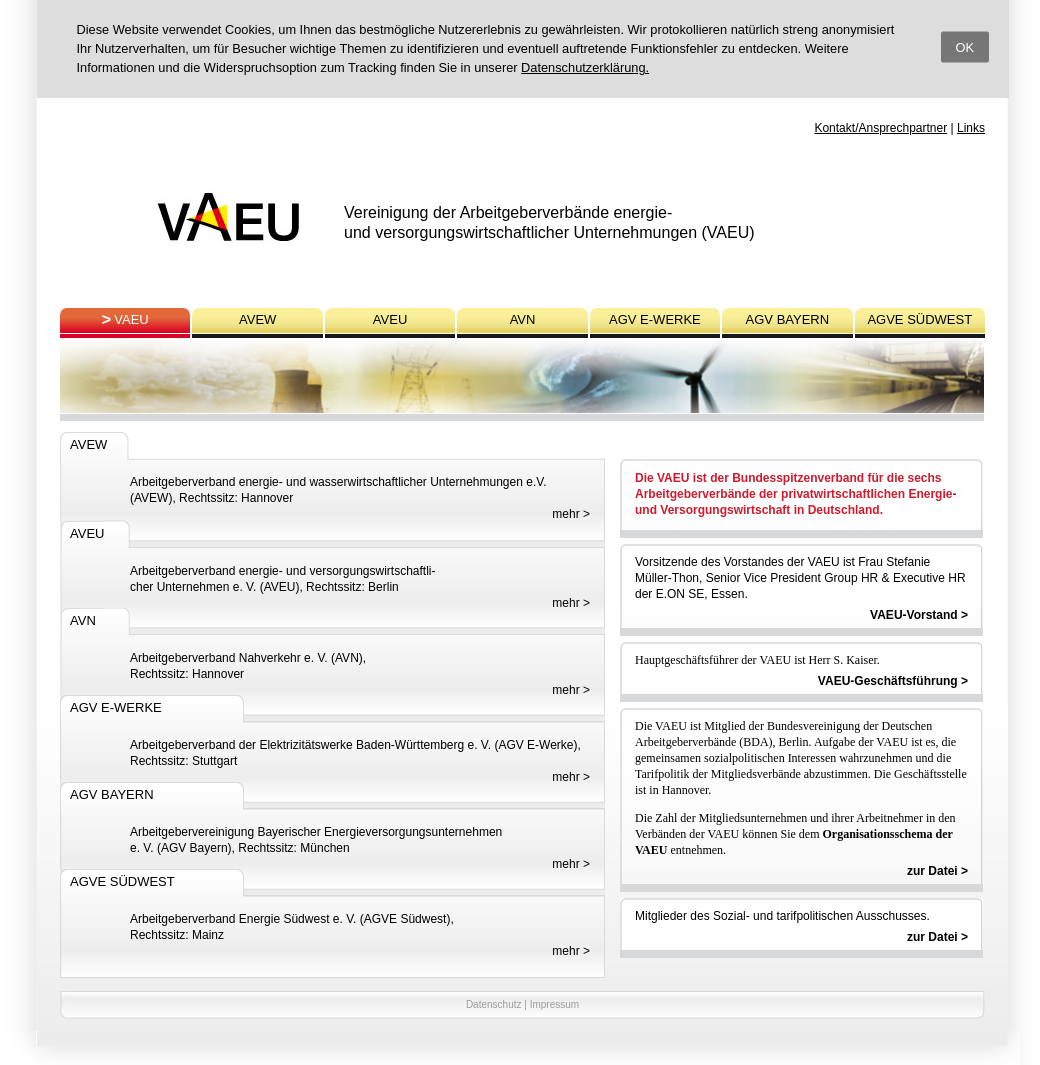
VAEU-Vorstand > (919, 615)
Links (971, 128)
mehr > (571, 514)
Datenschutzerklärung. (585, 67)
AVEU (390, 319)
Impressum (554, 1004)
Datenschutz (494, 1004)
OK (965, 46)
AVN (523, 319)
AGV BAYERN (788, 319)
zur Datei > (937, 871)
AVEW (257, 319)
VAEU (131, 319)
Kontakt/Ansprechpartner (880, 128)
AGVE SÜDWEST (919, 319)
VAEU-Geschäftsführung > (893, 681)
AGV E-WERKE (655, 319)
